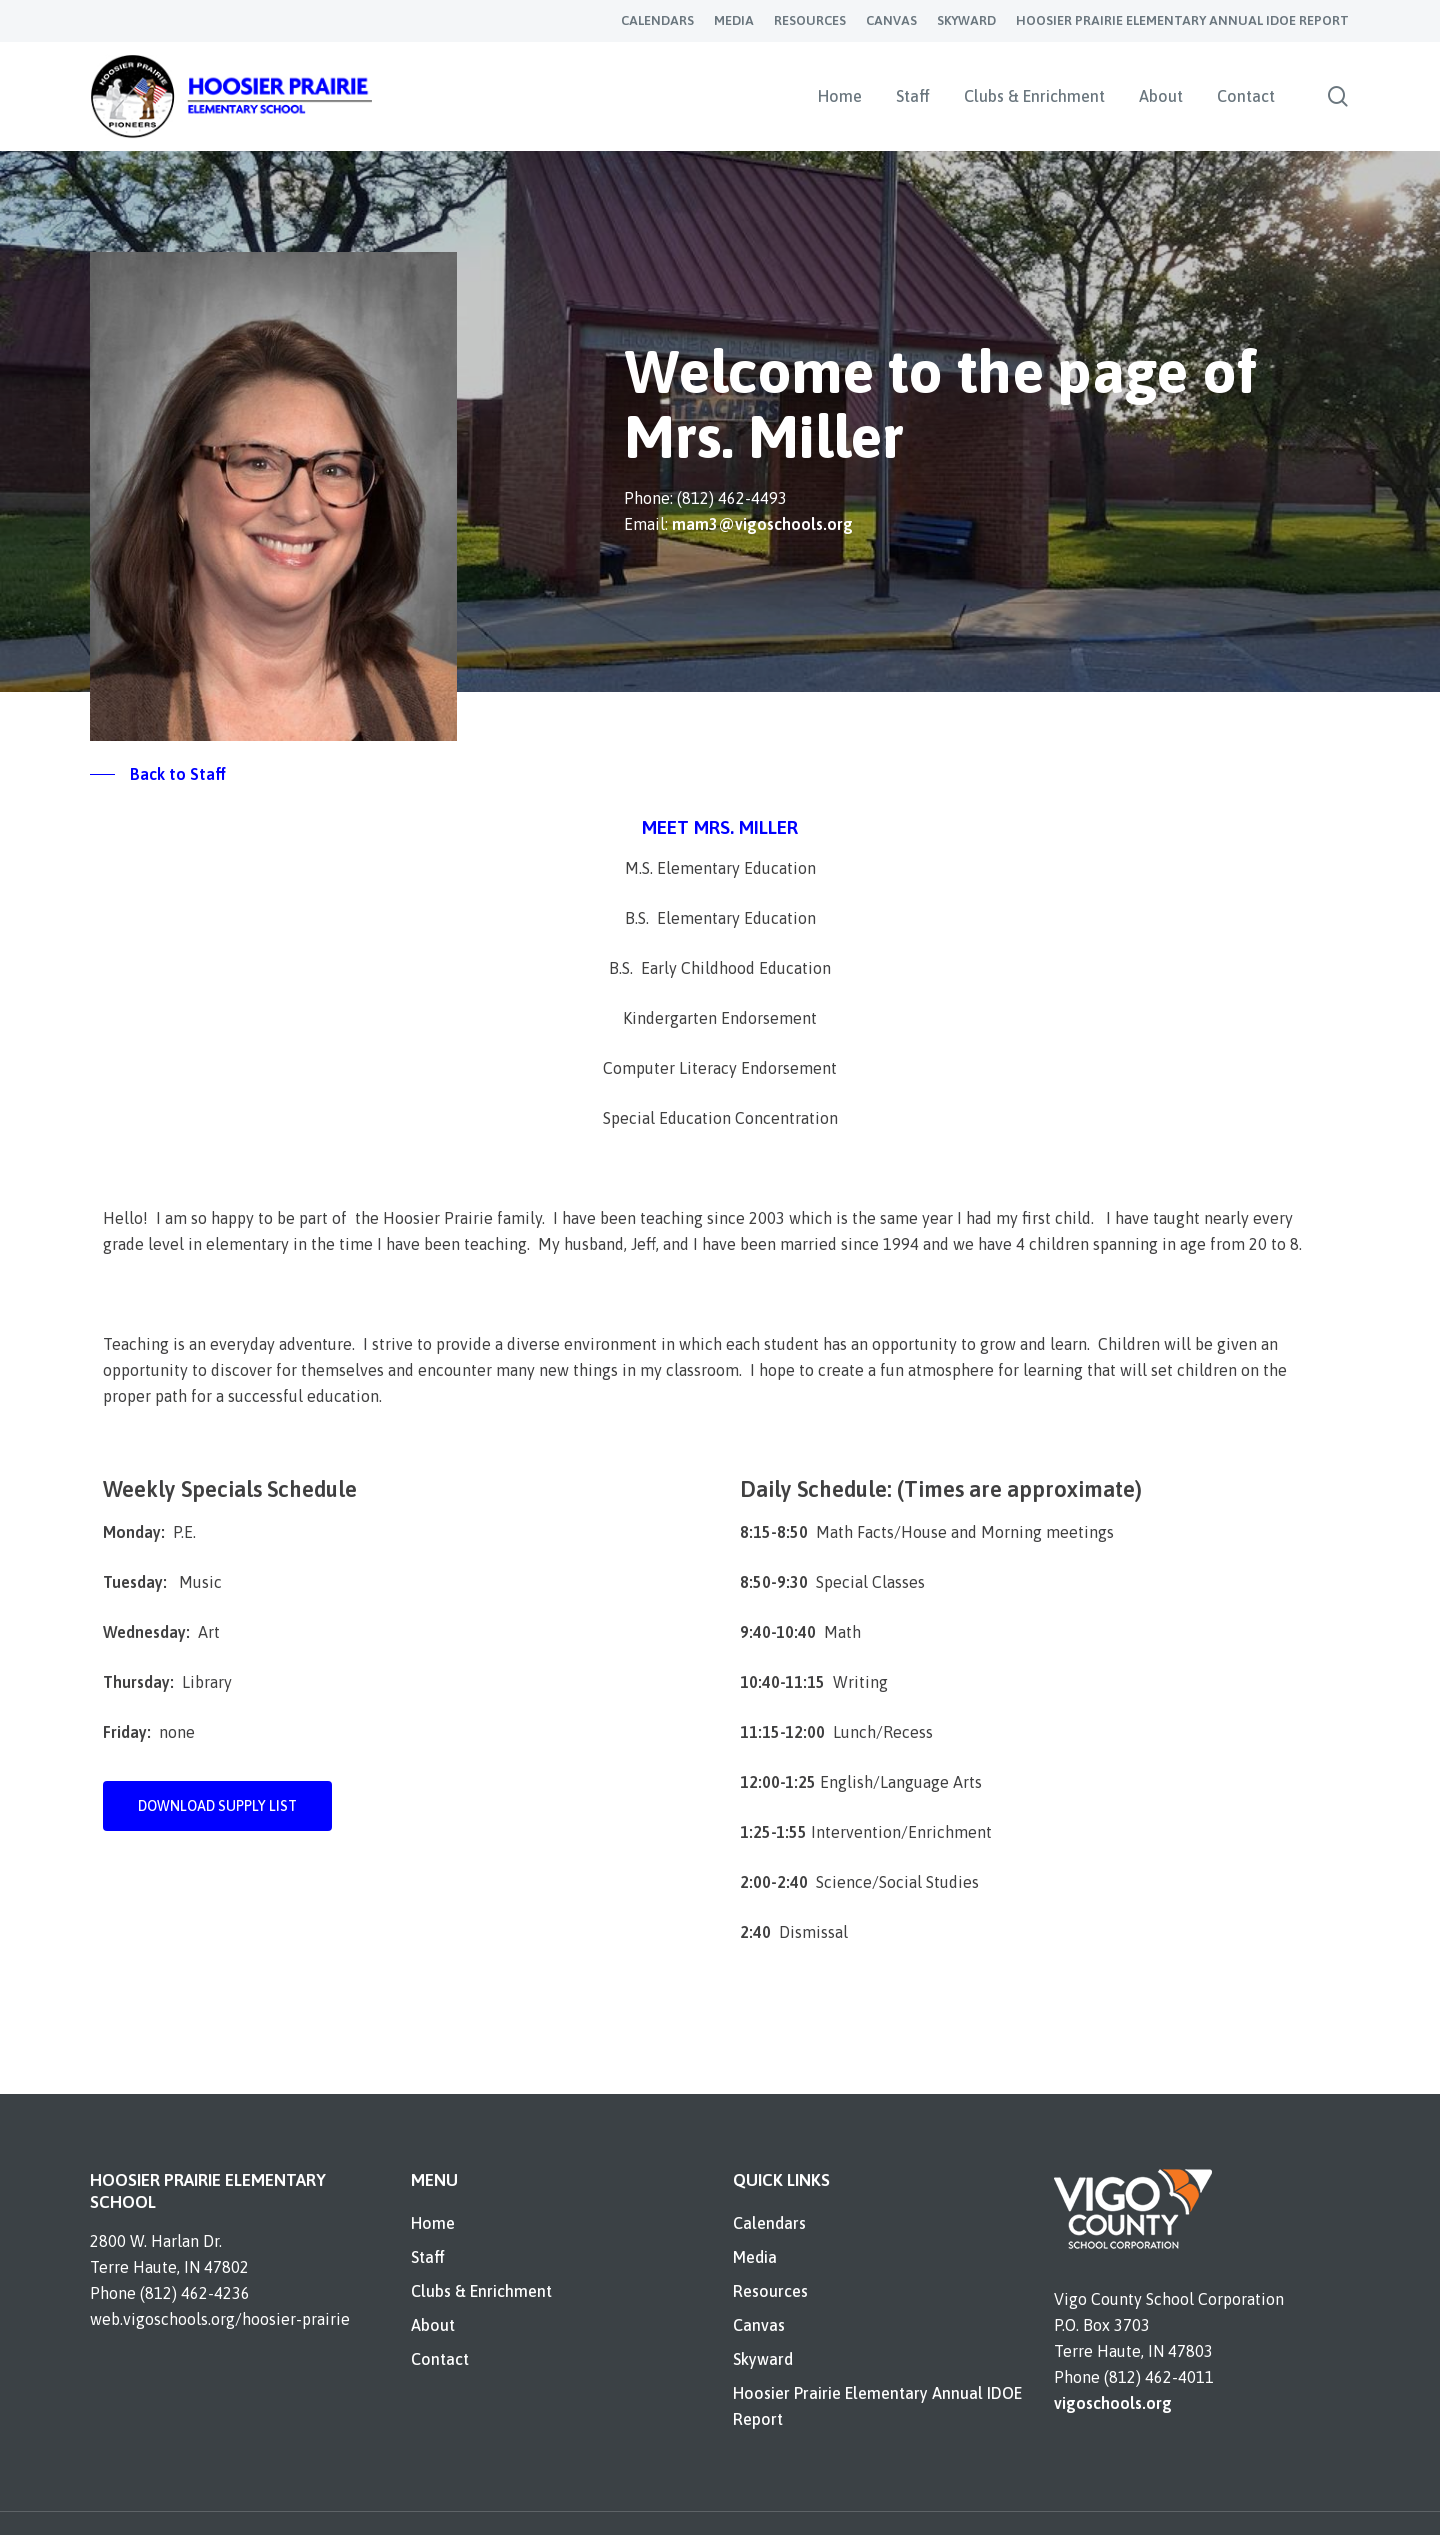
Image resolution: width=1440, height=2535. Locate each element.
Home (433, 2223)
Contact (440, 2359)
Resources (770, 2291)
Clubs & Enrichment (481, 2291)
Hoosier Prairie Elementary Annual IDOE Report (877, 2406)
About (433, 2325)
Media (755, 2257)
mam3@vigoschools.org (762, 524)
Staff (428, 2257)
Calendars (769, 2223)
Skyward (763, 2359)
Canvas (759, 2325)
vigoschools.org (1113, 2403)
